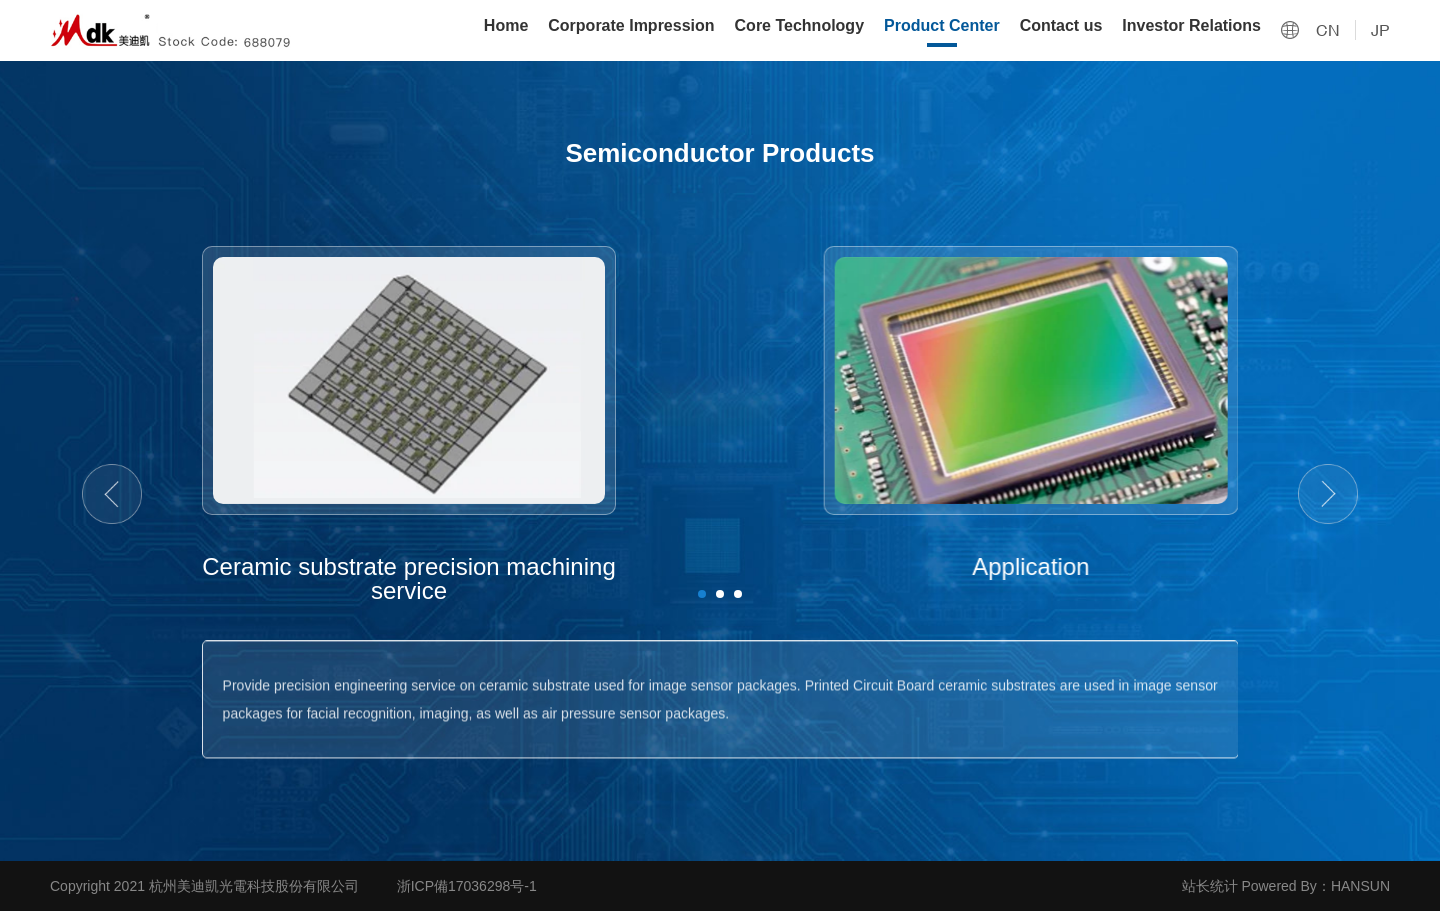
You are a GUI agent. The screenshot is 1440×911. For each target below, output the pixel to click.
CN (1328, 30)
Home (506, 25)
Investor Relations (1191, 25)
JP (1380, 30)
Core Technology (800, 25)
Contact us (1061, 25)
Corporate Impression (631, 25)
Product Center (942, 25)
